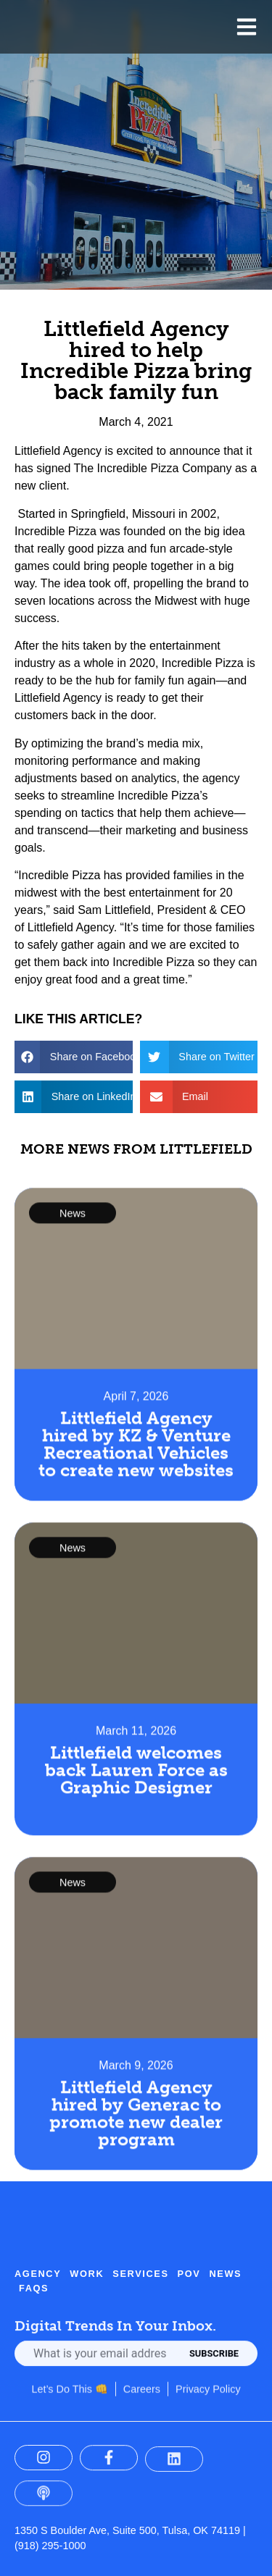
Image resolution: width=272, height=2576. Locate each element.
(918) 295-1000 (50, 2545)
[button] (74, 1057)
